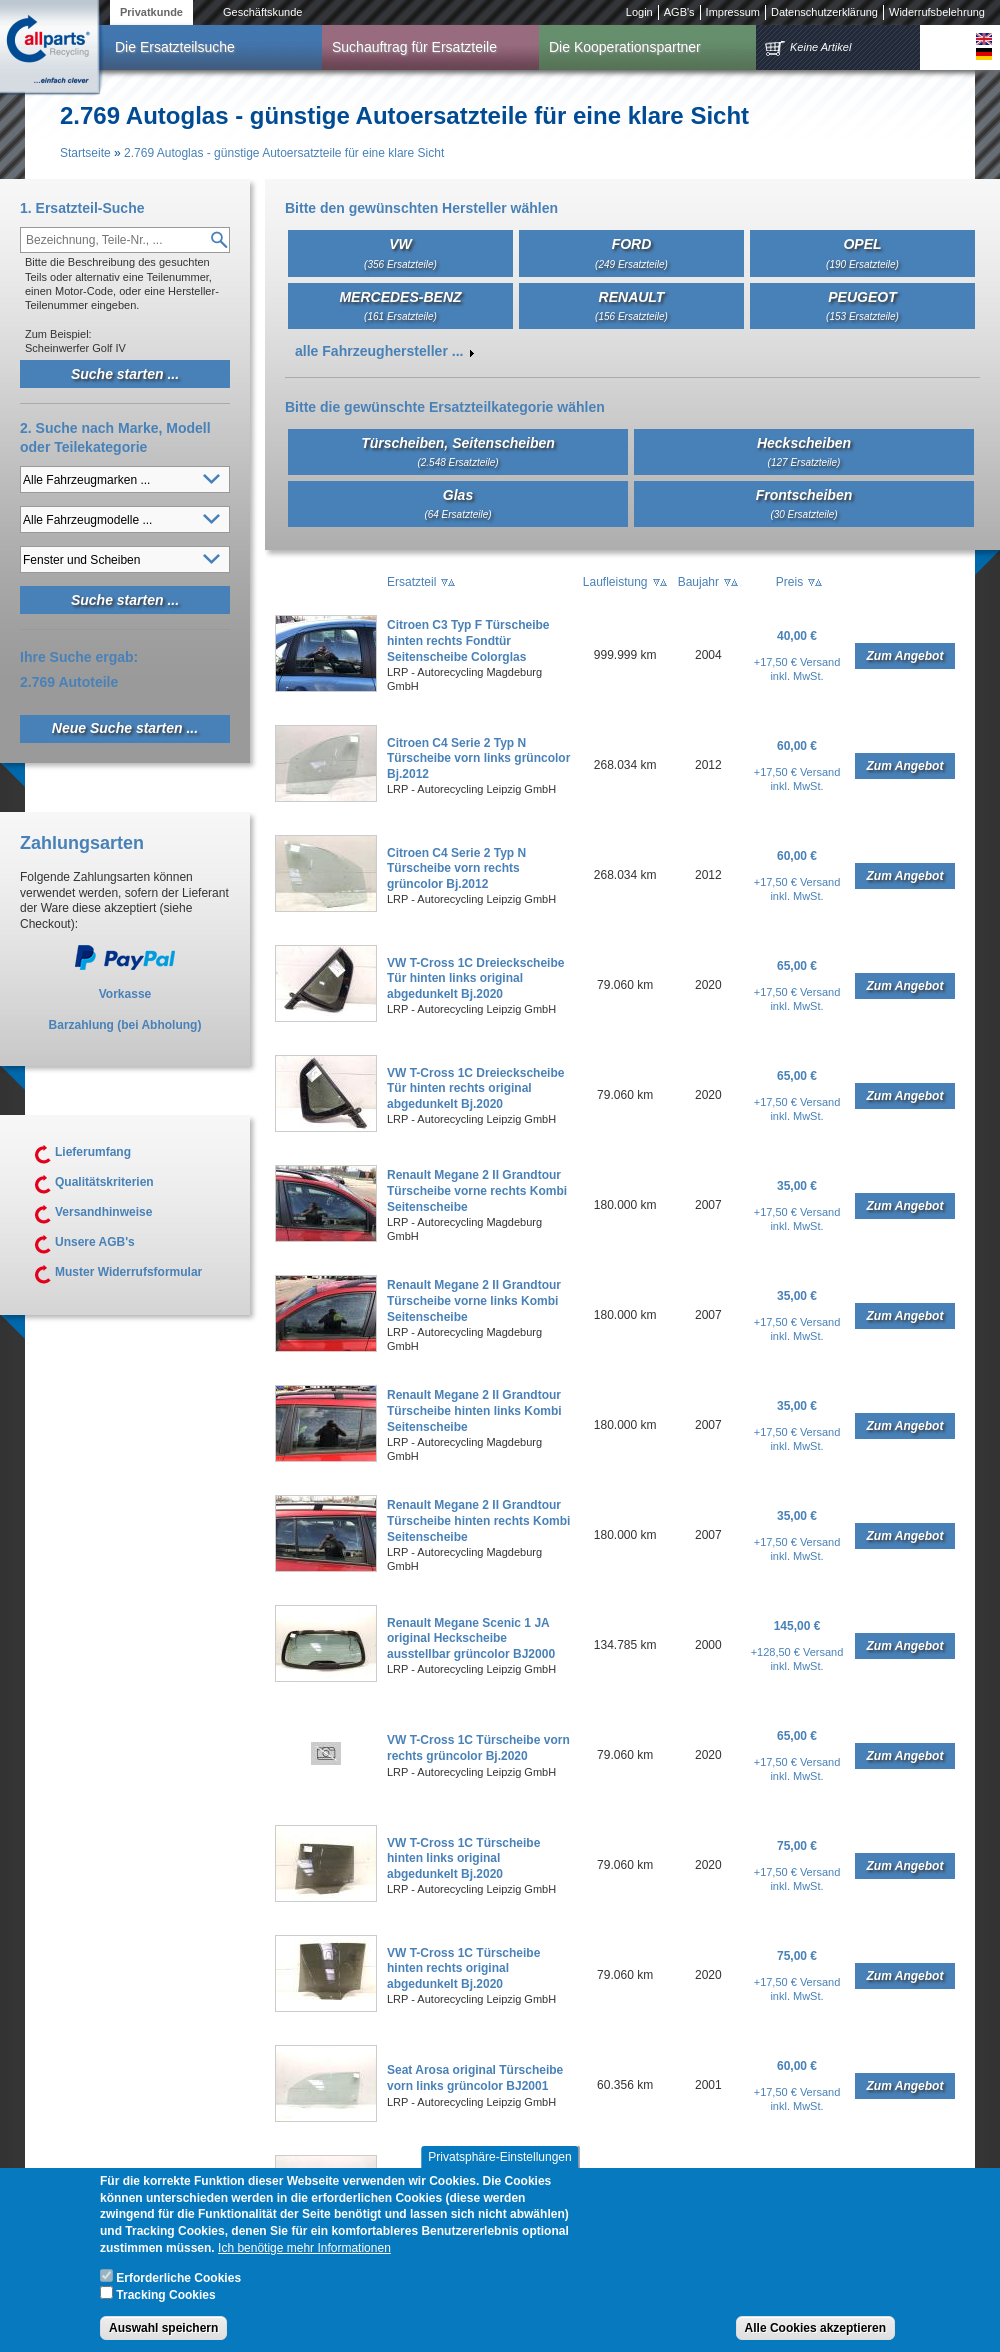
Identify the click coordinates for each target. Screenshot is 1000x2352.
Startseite (85, 153)
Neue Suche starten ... (125, 728)
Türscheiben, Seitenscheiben (458, 451)
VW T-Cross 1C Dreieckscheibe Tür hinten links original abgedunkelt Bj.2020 (475, 978)
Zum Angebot (905, 656)
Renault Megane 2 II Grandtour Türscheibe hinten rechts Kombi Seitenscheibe (478, 1520)
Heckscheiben (804, 451)
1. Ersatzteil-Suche (82, 208)
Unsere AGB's (95, 1242)
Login (639, 12)
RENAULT (631, 305)
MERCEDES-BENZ (400, 305)
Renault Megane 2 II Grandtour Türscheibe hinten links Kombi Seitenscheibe (474, 1410)
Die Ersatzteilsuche (175, 47)
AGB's (679, 12)
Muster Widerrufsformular (128, 1272)
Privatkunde (151, 12)
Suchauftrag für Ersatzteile (414, 47)
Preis (789, 582)
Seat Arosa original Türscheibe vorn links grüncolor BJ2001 (475, 2078)
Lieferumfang (93, 1152)
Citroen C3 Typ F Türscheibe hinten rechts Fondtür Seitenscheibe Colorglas (468, 640)
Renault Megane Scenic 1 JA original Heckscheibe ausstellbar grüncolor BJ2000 (471, 1638)
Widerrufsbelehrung (937, 12)
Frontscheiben (804, 503)
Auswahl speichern (163, 2330)
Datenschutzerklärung (824, 12)
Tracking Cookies (165, 2297)
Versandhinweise (103, 1212)
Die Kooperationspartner (625, 47)
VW (400, 252)
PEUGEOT (862, 305)
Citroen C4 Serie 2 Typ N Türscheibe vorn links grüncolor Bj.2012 (478, 758)
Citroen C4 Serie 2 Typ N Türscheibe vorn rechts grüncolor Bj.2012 (456, 868)
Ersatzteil (411, 582)
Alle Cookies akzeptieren (815, 2330)
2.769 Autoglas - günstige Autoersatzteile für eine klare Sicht (284, 153)
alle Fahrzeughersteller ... (379, 351)
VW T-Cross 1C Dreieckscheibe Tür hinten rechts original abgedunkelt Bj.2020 (475, 1088)
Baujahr (698, 582)
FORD (631, 252)
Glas (457, 503)
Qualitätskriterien (104, 1182)
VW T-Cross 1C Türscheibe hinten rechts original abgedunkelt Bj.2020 (463, 1968)
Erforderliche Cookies (178, 2280)
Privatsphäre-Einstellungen (499, 2159)
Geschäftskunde (263, 12)
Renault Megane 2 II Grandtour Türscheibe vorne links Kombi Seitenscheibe (474, 1300)
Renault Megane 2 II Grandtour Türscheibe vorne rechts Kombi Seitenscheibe (477, 1190)
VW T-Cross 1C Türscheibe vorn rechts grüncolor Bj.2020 (478, 1748)
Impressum (733, 12)
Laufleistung (615, 582)
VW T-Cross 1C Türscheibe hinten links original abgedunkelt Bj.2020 (463, 1858)
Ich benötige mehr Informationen (304, 2250)
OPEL (862, 252)
